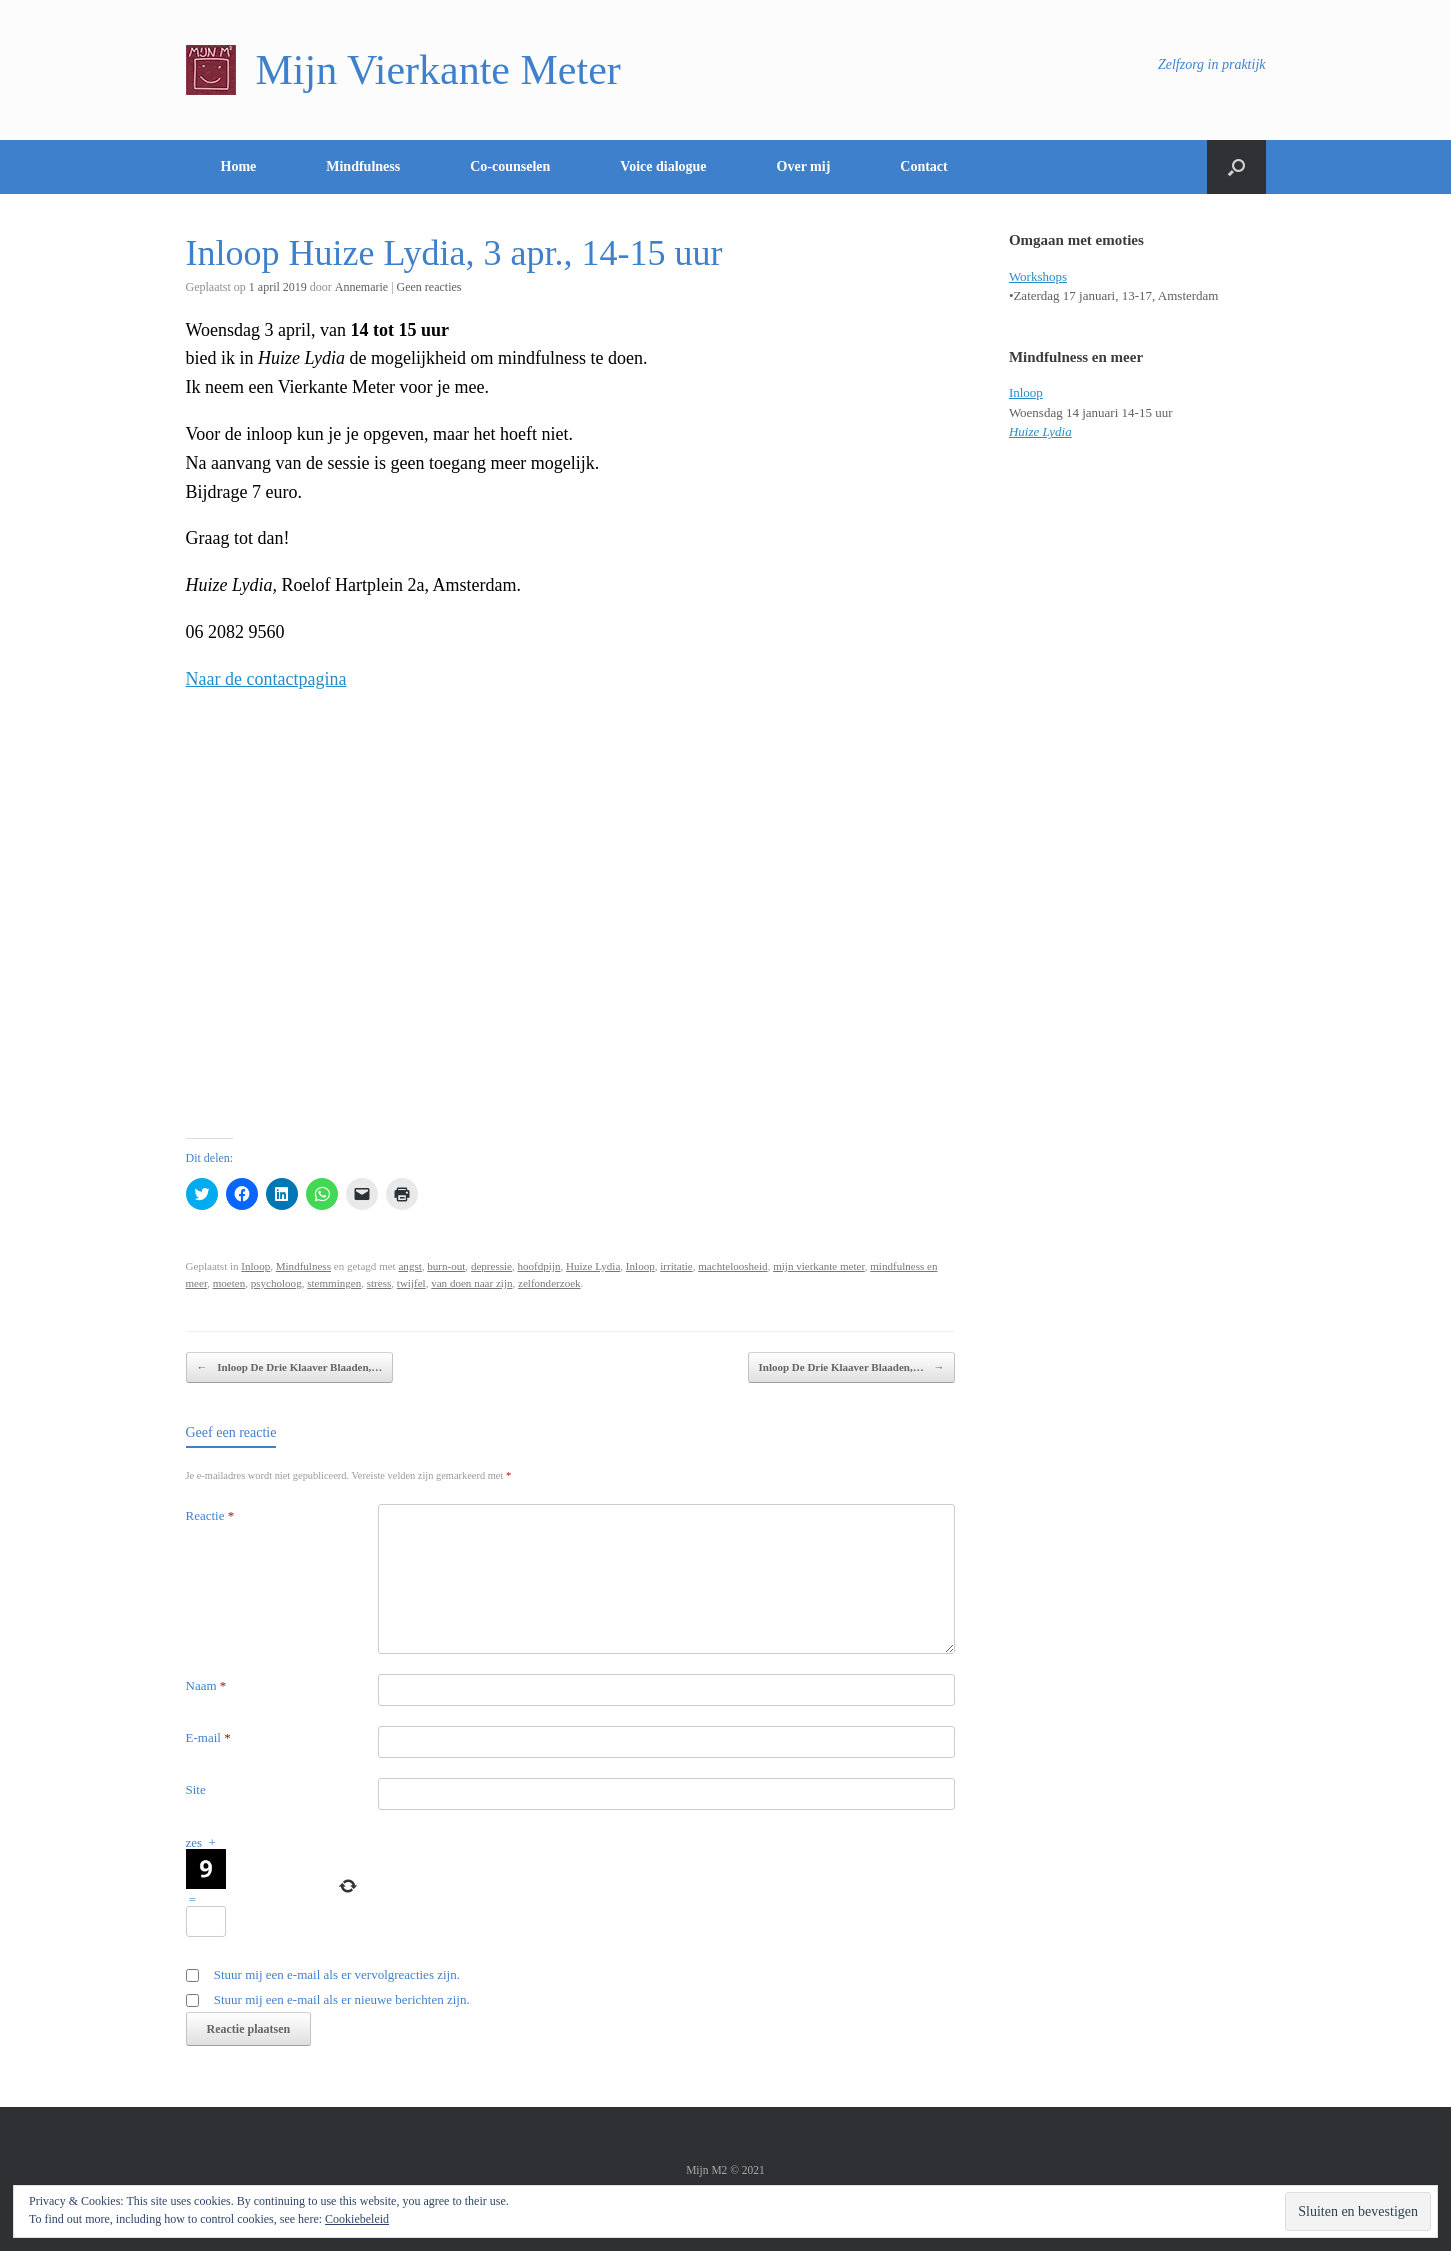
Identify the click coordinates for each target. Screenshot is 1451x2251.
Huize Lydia (593, 1266)
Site (196, 1789)
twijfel (411, 1283)
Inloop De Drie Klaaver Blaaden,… (290, 1367)
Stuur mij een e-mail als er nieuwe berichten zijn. (342, 1999)
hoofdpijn (539, 1266)
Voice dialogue (663, 166)
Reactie (210, 1515)
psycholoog (276, 1283)
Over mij (804, 166)
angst (409, 1266)
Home (239, 166)
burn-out (446, 1266)
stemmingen (334, 1283)
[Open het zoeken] (1236, 167)
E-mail (208, 1737)
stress (379, 1283)
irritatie (676, 1266)
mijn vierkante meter (819, 1266)
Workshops (1038, 276)
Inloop (255, 1266)
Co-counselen (510, 166)
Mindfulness (363, 166)
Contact (923, 166)
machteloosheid (732, 1266)
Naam (206, 1685)
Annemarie (361, 287)
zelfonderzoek (549, 1283)
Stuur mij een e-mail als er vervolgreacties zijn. (337, 1974)
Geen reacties (429, 287)
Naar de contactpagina (266, 679)
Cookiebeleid (357, 2219)
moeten (229, 1283)
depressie (491, 1266)
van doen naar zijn (471, 1283)
